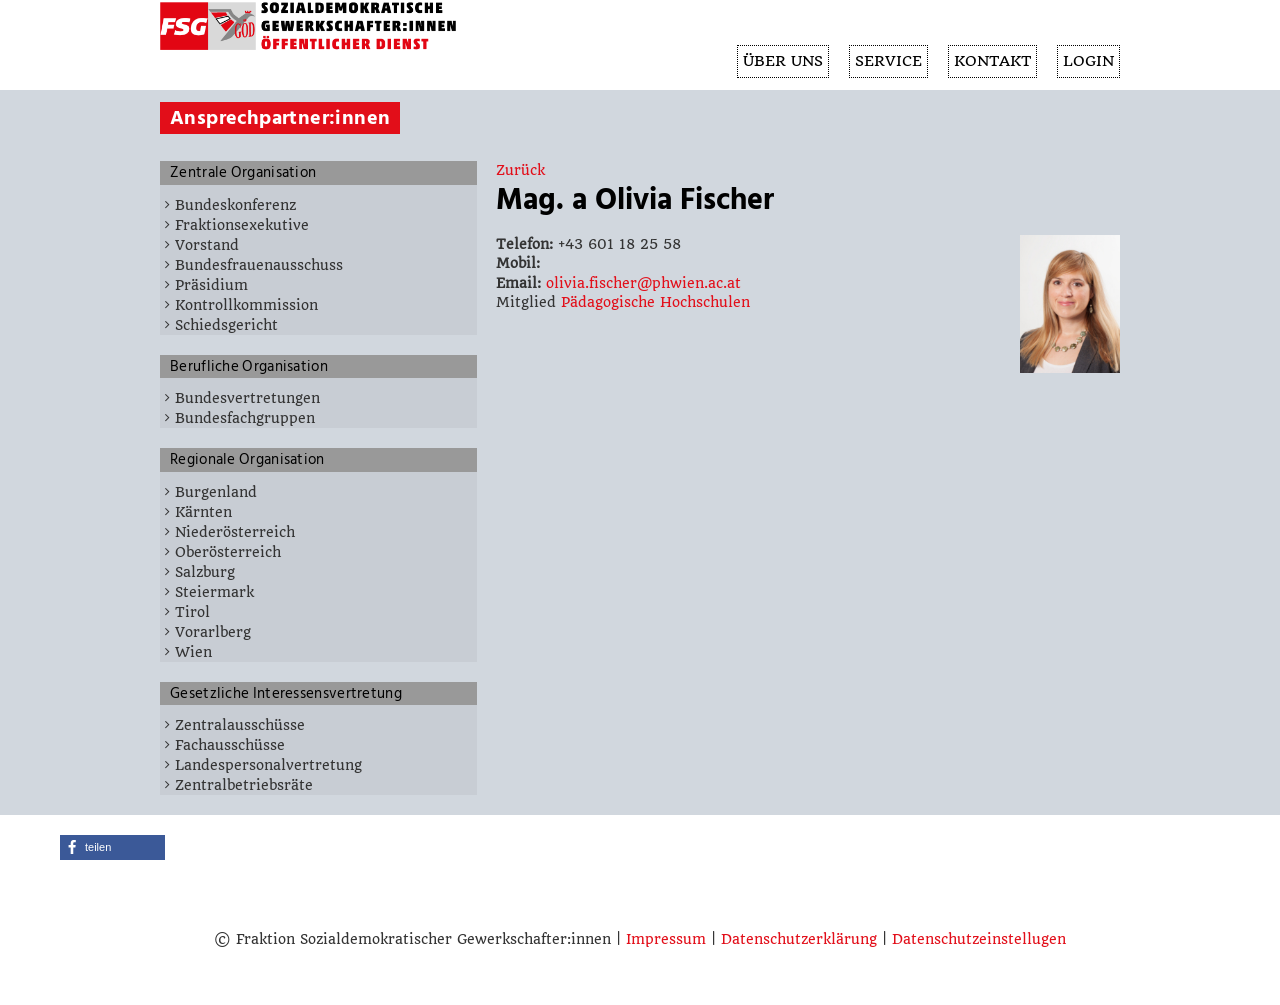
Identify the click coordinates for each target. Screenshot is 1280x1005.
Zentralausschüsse (240, 725)
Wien (193, 652)
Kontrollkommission (246, 305)
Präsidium (211, 285)
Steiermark (214, 592)
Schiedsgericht (226, 325)
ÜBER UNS (776, 62)
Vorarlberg (213, 632)
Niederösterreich (235, 532)
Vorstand (207, 245)
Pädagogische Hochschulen (655, 302)
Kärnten (203, 512)
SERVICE (883, 62)
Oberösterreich (228, 552)
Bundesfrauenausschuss (259, 265)
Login (1087, 62)
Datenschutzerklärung (799, 939)
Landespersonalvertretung (268, 765)
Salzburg (205, 572)
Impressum (666, 939)
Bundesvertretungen (247, 398)
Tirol (192, 612)
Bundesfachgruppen (245, 418)
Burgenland (216, 492)
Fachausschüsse (230, 745)
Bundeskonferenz (235, 205)
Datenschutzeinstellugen (979, 939)
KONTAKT (989, 62)
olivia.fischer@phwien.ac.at (643, 283)
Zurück (520, 170)
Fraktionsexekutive (242, 225)
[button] (112, 847)
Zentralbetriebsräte (244, 785)
